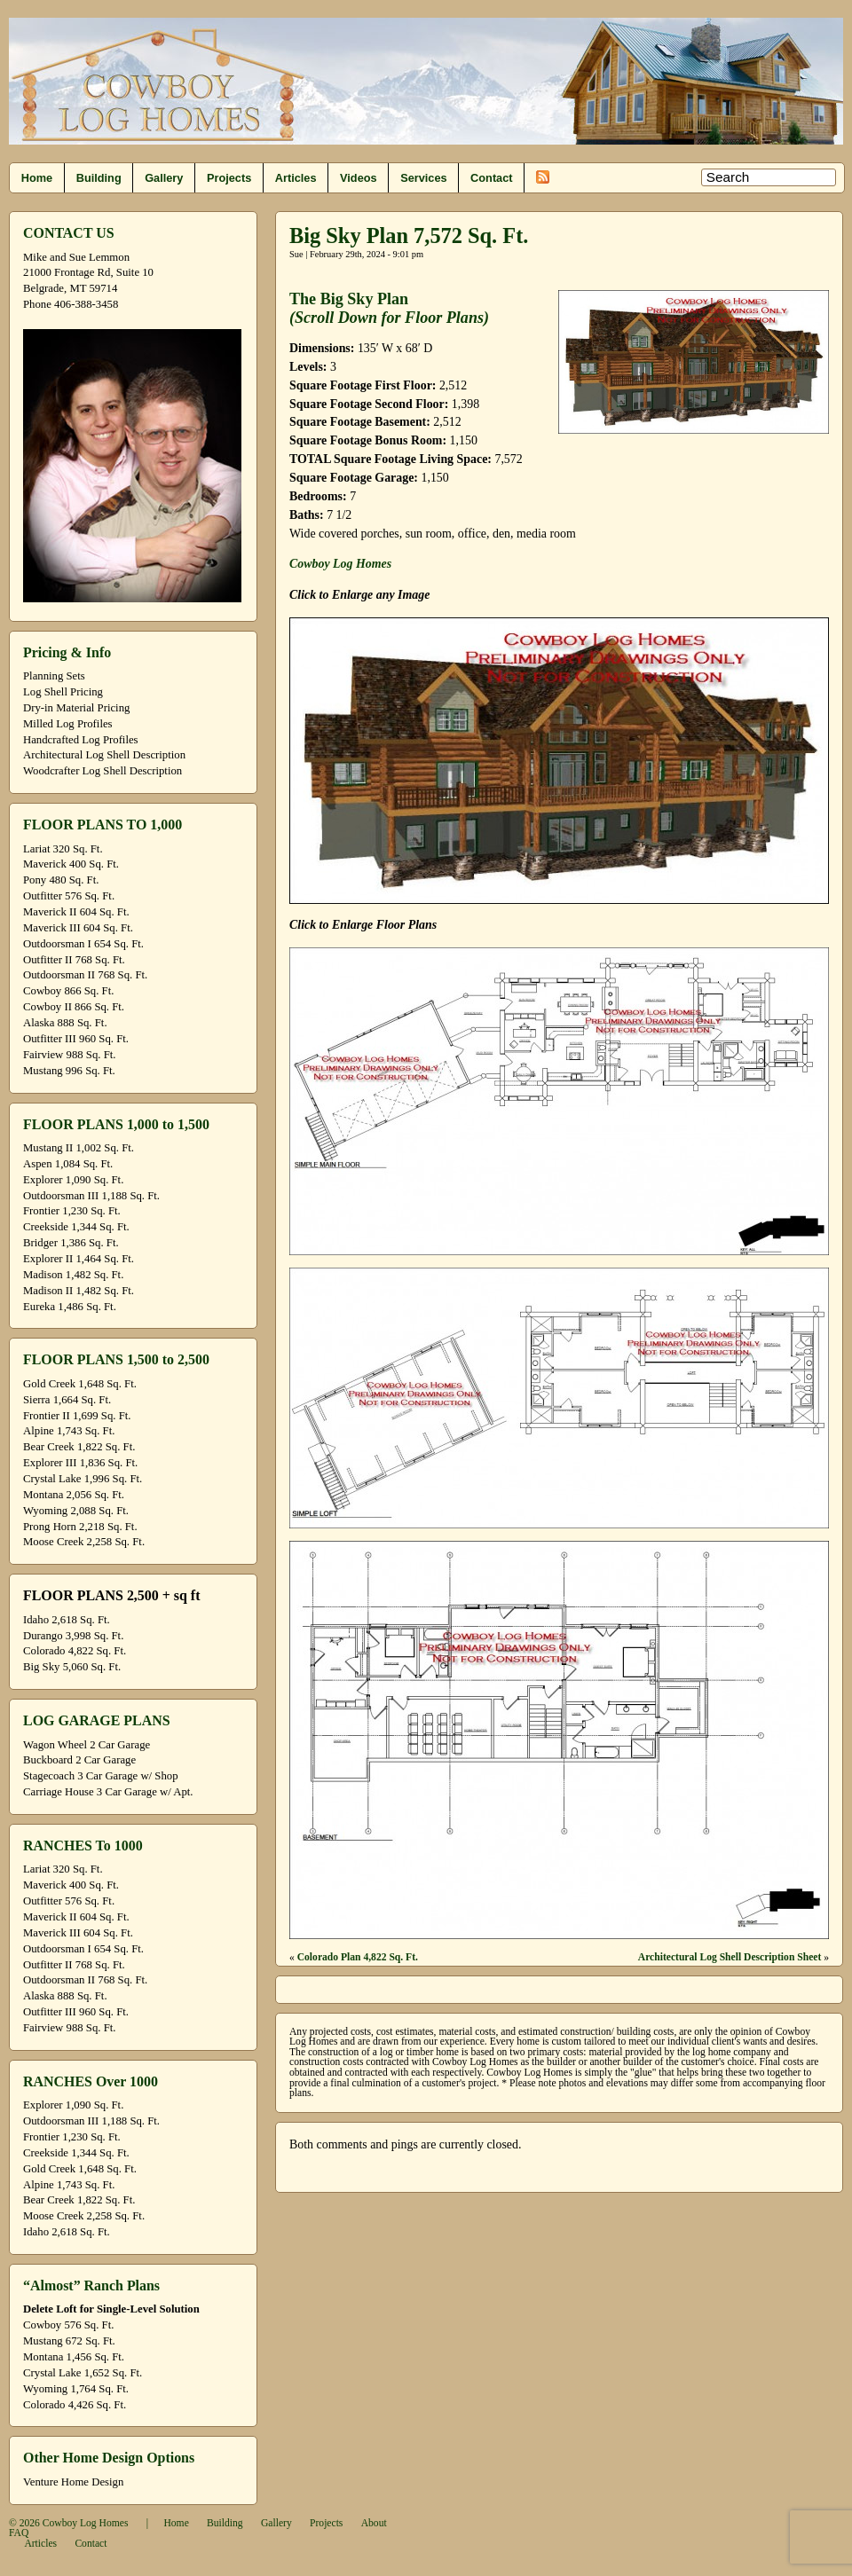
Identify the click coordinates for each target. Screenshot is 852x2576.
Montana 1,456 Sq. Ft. (73, 2357)
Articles (296, 178)
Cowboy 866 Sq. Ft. (68, 991)
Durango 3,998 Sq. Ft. (73, 1636)
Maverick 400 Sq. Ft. (71, 864)
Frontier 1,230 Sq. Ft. (72, 1211)
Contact (491, 178)
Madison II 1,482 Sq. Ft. (78, 1290)
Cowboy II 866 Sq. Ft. (73, 1007)
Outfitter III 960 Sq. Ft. (76, 1039)
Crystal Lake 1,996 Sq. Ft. (82, 1479)
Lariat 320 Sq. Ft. (63, 849)
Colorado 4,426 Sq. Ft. (74, 2405)
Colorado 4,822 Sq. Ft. (74, 1651)
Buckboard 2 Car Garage (79, 1760)
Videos (358, 178)
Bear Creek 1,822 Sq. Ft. (79, 1447)
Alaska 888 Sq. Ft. (65, 1023)
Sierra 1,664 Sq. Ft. (67, 1400)
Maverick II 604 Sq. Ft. (76, 912)
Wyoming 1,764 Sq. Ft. (76, 2389)
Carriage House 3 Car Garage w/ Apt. (108, 1792)
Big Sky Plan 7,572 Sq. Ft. (408, 235)
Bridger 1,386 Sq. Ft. (71, 1243)
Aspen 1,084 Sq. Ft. (68, 1164)
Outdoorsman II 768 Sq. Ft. (85, 975)
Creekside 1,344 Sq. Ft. (76, 1227)
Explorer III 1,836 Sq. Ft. (80, 1463)
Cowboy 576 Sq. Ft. (68, 2325)
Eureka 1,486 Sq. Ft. (69, 1306)
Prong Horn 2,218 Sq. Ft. (80, 1526)
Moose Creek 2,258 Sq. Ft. (84, 1541)
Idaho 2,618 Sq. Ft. (66, 1620)
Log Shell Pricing (63, 692)
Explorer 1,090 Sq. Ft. (73, 1180)
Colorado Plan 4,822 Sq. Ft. (357, 1957)
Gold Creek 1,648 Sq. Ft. (80, 1384)
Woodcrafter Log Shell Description (102, 771)
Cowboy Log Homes (340, 563)
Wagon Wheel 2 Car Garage (86, 1745)
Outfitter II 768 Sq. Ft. (74, 960)
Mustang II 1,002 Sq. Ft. (78, 1148)
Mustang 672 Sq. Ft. (69, 2341)
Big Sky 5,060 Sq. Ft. (72, 1667)
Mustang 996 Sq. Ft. (69, 1070)
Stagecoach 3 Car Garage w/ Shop (100, 1776)
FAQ (18, 2533)
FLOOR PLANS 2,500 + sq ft (111, 1595)
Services (423, 178)
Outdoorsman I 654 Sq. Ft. (83, 944)
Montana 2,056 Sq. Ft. (73, 1494)
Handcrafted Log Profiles (80, 740)
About (374, 2523)
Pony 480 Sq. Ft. (61, 880)
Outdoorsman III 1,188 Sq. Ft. (91, 1196)
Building (99, 178)
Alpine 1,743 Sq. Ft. (68, 1431)
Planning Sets (54, 676)
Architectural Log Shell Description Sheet (730, 1957)
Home (36, 178)
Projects (229, 178)
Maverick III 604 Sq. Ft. (78, 928)
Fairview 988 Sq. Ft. (69, 1054)
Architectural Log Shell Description (104, 755)
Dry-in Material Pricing (76, 708)
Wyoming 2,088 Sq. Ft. (76, 1510)
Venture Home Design (73, 2482)
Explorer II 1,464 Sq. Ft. (78, 1259)
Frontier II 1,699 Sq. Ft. (76, 1416)
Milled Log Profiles (68, 724)
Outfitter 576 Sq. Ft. (68, 896)
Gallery (164, 178)
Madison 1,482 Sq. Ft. (73, 1274)
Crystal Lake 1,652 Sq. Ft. (82, 2373)
